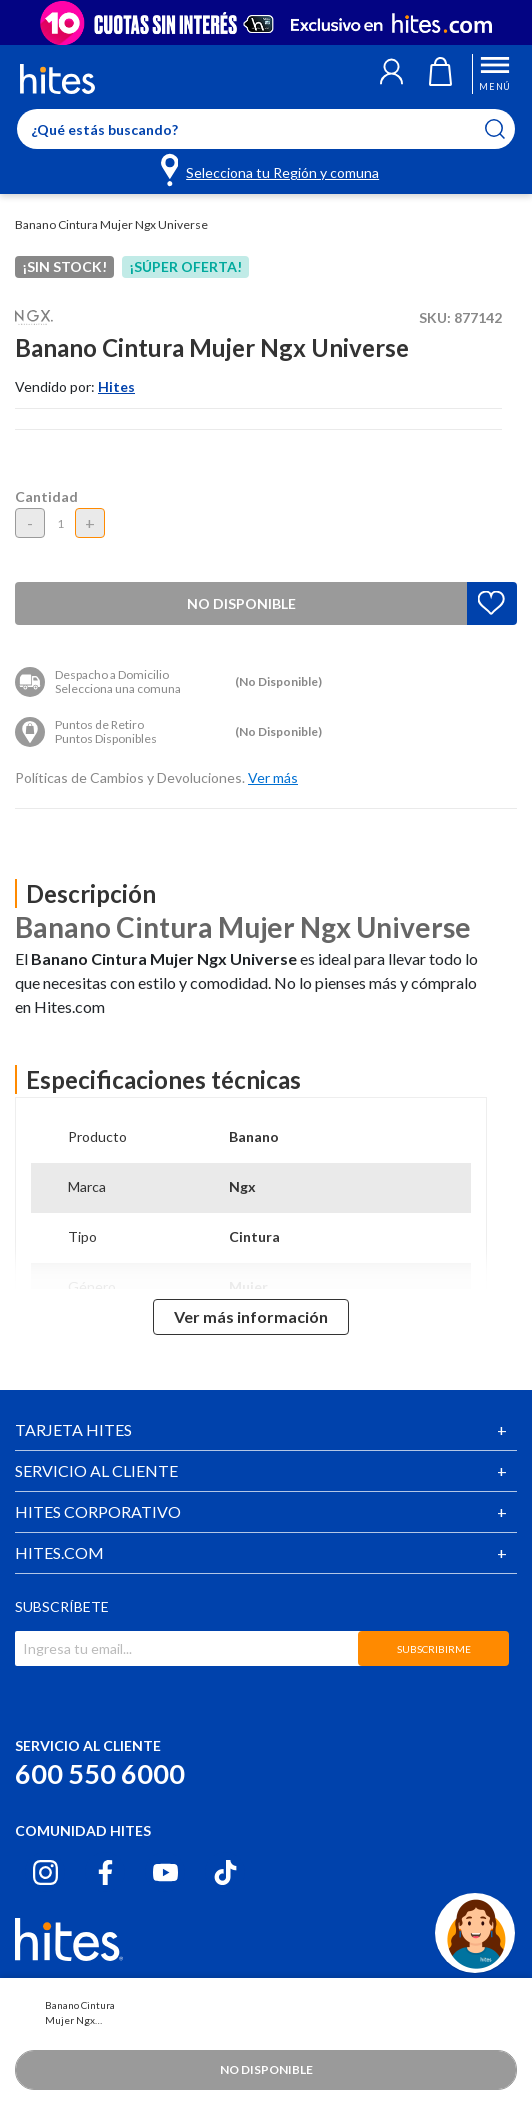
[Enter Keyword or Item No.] (266, 129)
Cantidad (46, 496)
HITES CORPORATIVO (98, 1511)
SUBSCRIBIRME (434, 1649)
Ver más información (251, 1316)
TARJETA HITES (73, 1429)
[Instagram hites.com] (45, 1872)
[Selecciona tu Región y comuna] (271, 169)
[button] (391, 74)
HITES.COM (59, 1552)
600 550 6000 (100, 1773)
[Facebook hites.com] (105, 1872)
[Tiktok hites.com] (225, 1872)
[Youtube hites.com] (165, 1872)
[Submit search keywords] (507, 129)
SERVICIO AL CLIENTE (96, 1470)
